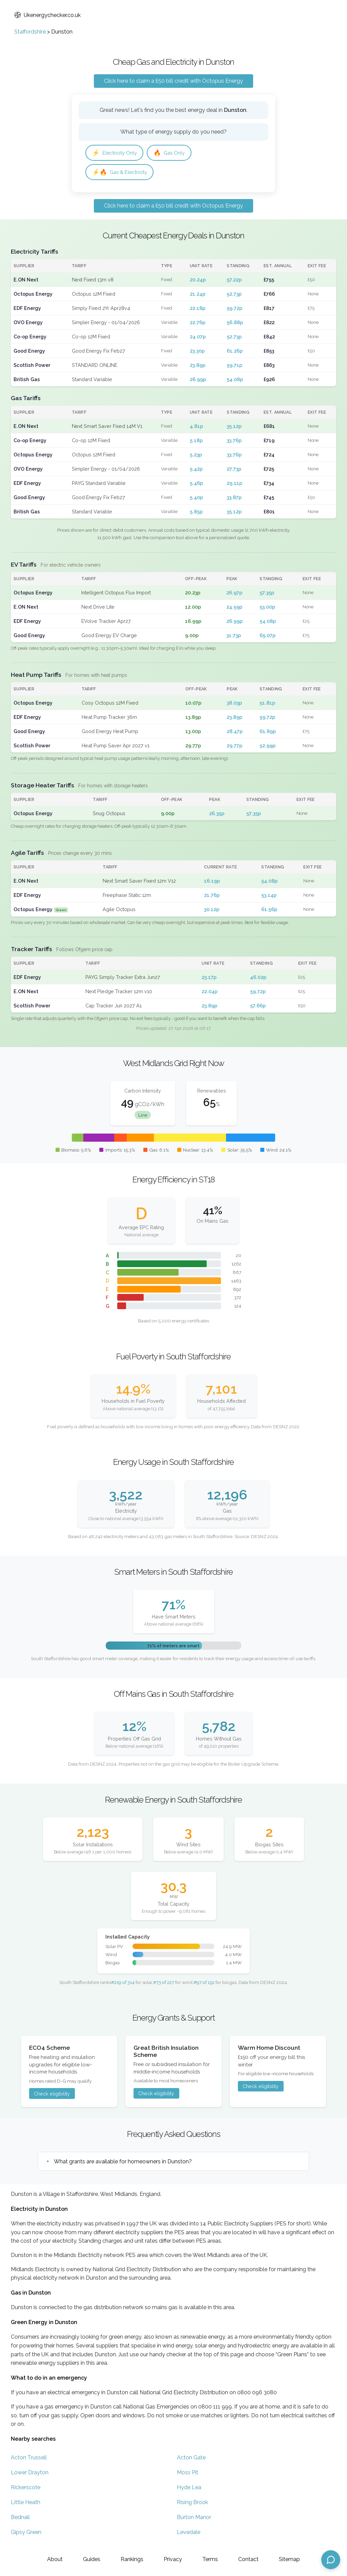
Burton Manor (194, 2519)
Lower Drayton (29, 2474)
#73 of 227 (163, 1983)
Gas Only (174, 153)
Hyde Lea (189, 2489)
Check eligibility (52, 2095)
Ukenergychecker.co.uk (47, 15)
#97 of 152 (204, 1983)
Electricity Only (116, 153)
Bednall (20, 2519)
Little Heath (25, 2504)
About (55, 2559)
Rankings (132, 2559)
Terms (210, 2559)
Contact (248, 2559)
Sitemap (289, 2559)
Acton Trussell (29, 2459)
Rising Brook (192, 2504)
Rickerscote (25, 2489)
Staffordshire (30, 31)
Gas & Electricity (121, 173)
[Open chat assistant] (330, 2559)
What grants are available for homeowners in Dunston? (123, 2163)
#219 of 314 (123, 1983)
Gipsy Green (26, 2534)
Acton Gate (191, 2459)
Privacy (173, 2559)
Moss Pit (187, 2474)
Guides (91, 2559)
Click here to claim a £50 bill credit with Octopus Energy (173, 81)
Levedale (188, 2534)
